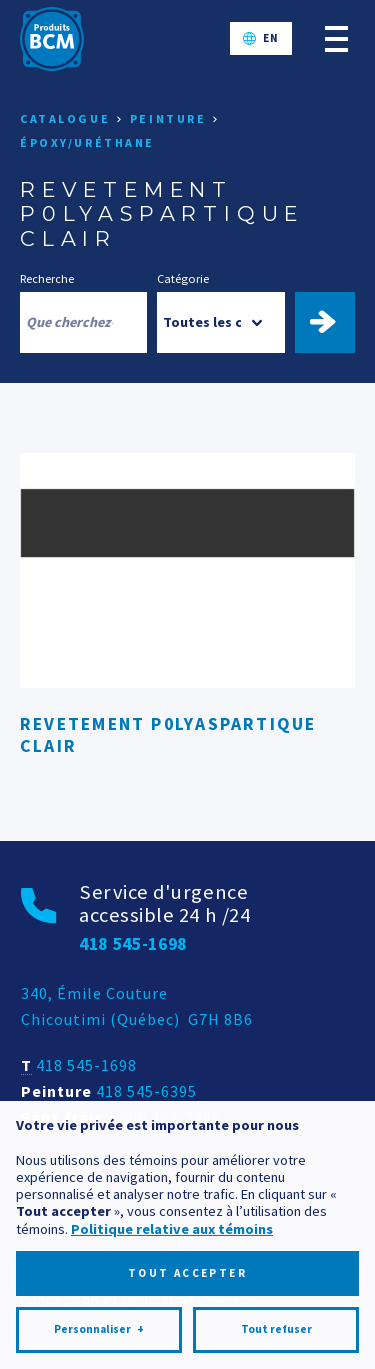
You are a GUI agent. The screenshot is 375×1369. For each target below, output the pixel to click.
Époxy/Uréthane (87, 142)
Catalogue (65, 118)
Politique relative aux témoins (172, 1168)
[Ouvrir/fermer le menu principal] (336, 38)
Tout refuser (276, 1269)
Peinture (168, 118)
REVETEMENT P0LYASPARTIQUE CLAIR (168, 734)
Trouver (333, 322)
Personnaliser (99, 1269)
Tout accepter (187, 1212)
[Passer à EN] (261, 38)
